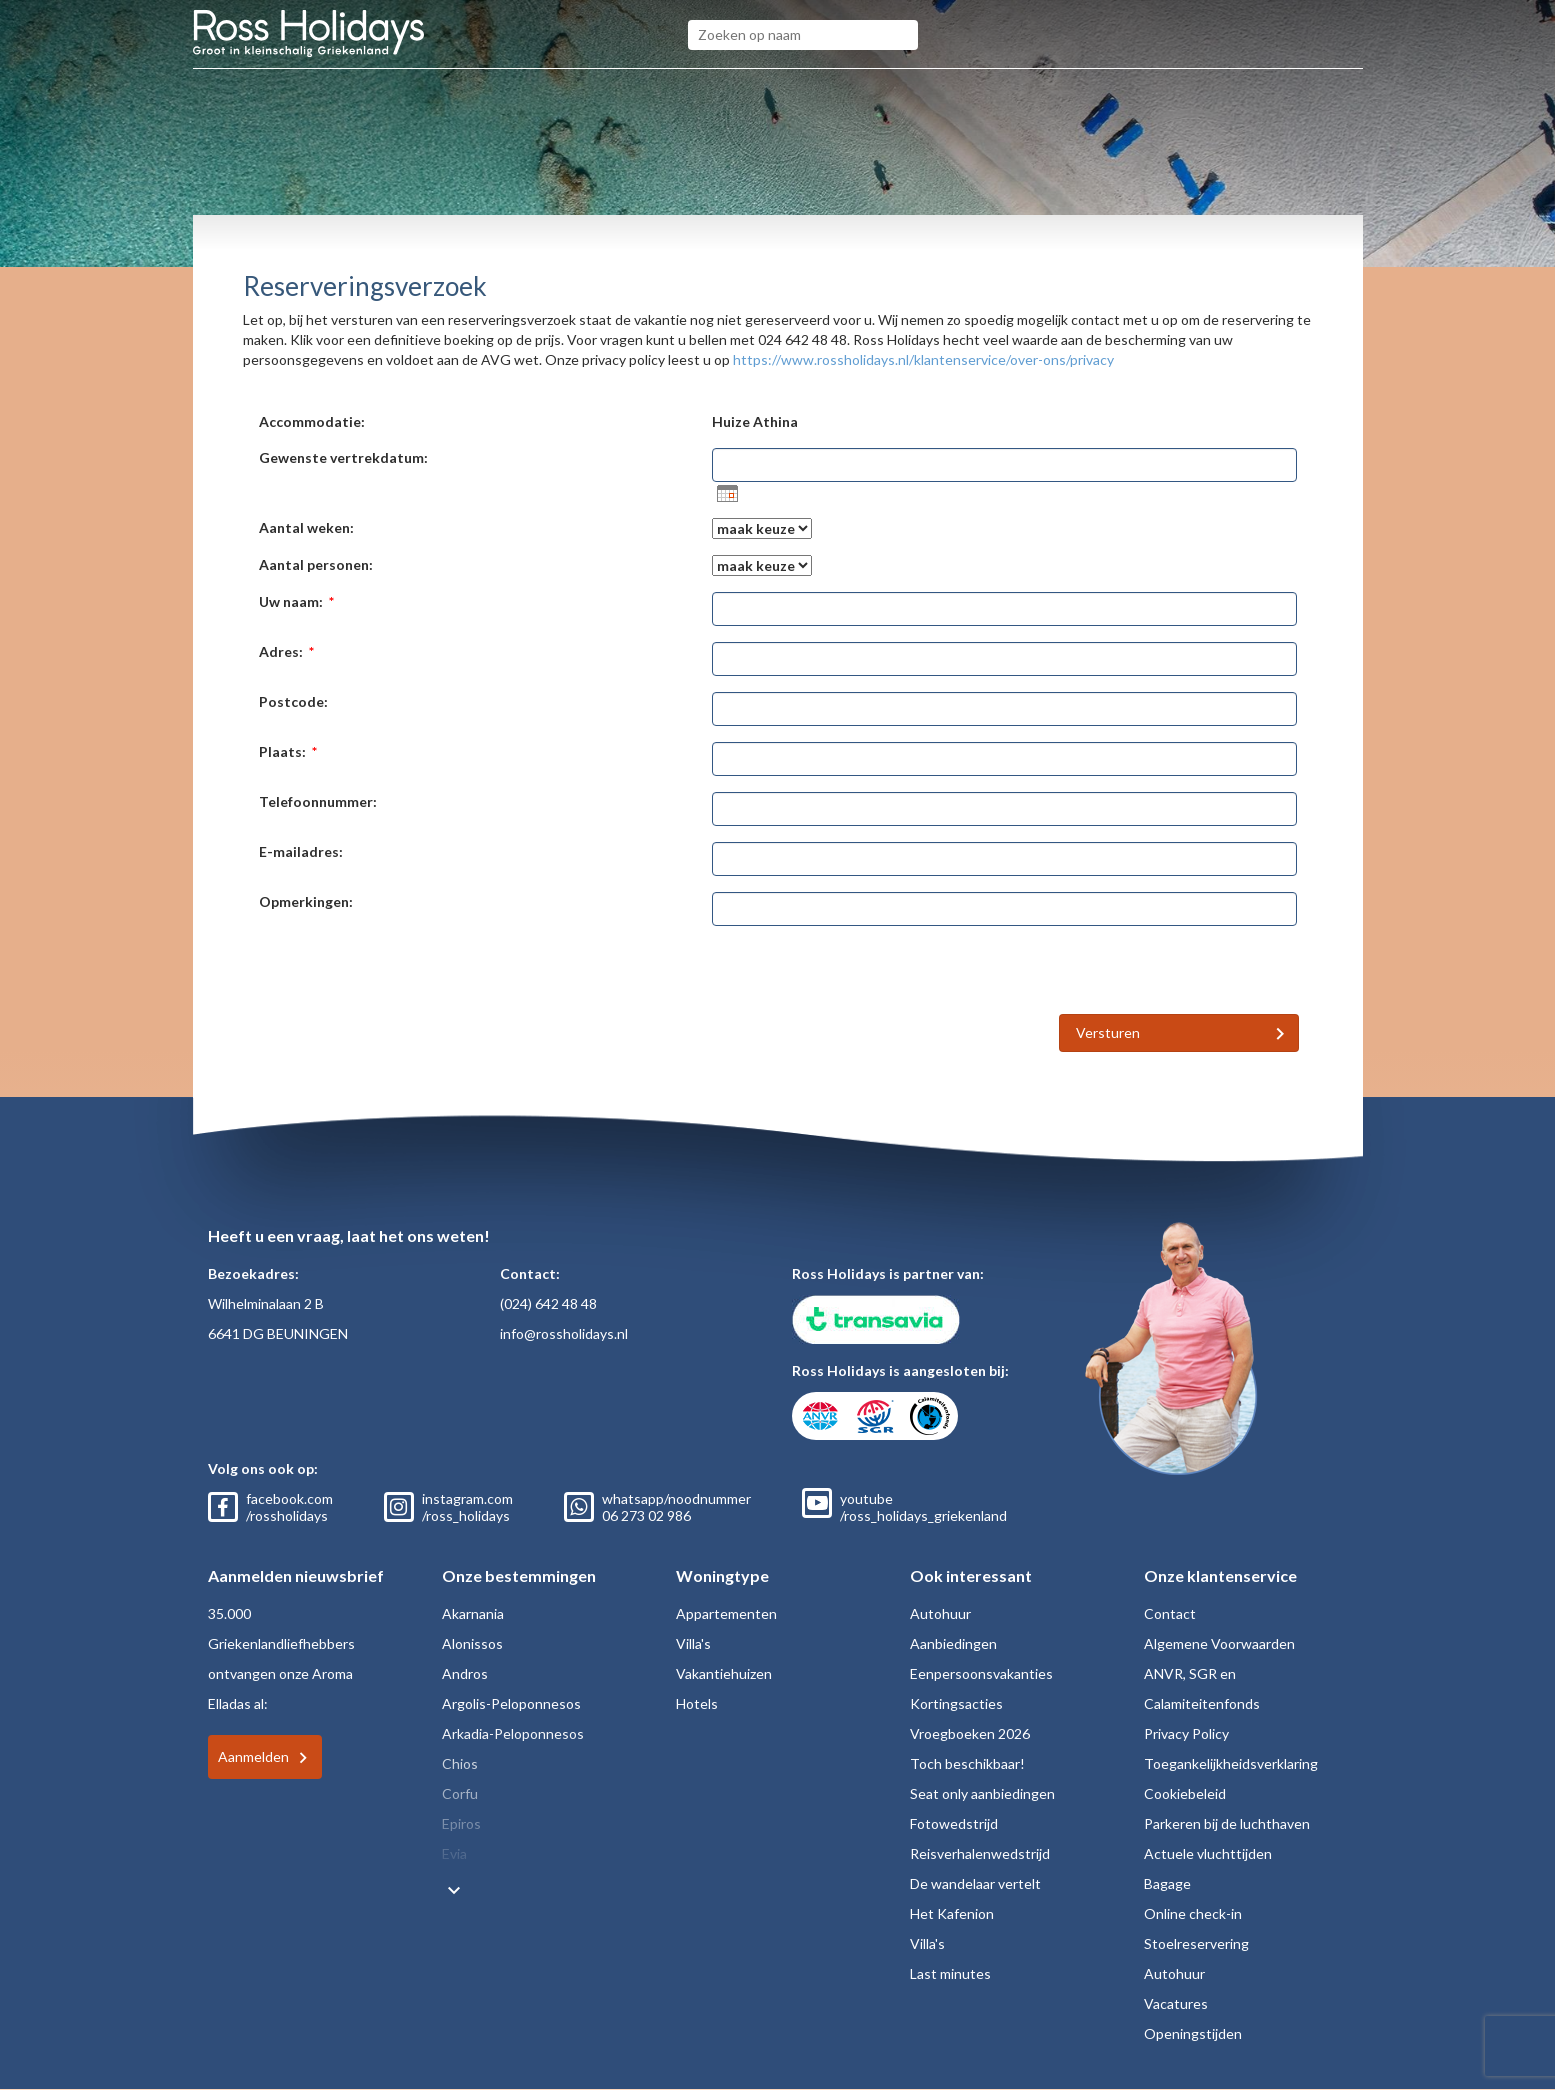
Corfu (460, 1793)
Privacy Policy (1186, 1733)
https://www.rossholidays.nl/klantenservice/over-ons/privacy (923, 359)
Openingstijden (1193, 2033)
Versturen (1108, 1032)
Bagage (1167, 1883)
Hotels (697, 1703)
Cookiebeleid (1185, 1793)
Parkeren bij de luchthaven (1227, 1823)
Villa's (693, 1643)
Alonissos (472, 1643)
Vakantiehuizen (724, 1673)
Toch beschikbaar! (967, 1763)
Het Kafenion (952, 1913)
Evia (454, 1853)
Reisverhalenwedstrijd (980, 1853)
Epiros (461, 1823)
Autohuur (940, 1613)
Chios (460, 1763)
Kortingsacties (956, 1703)
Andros (465, 1673)
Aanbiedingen (953, 1643)
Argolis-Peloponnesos (511, 1703)
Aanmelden (253, 1756)
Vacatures (1176, 2003)
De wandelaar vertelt (975, 1883)
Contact (1170, 1613)
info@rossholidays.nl (564, 1333)
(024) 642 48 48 (548, 1303)
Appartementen (726, 1613)
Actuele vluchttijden (1208, 1853)
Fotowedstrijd (954, 1823)
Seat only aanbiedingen (982, 1793)
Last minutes (950, 1973)
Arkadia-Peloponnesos (513, 1733)
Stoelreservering (1196, 1943)
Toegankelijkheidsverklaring (1231, 1763)
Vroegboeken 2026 (970, 1733)
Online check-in (1193, 1913)
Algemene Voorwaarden (1219, 1643)
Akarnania (473, 1613)
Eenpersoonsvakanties (981, 1673)
